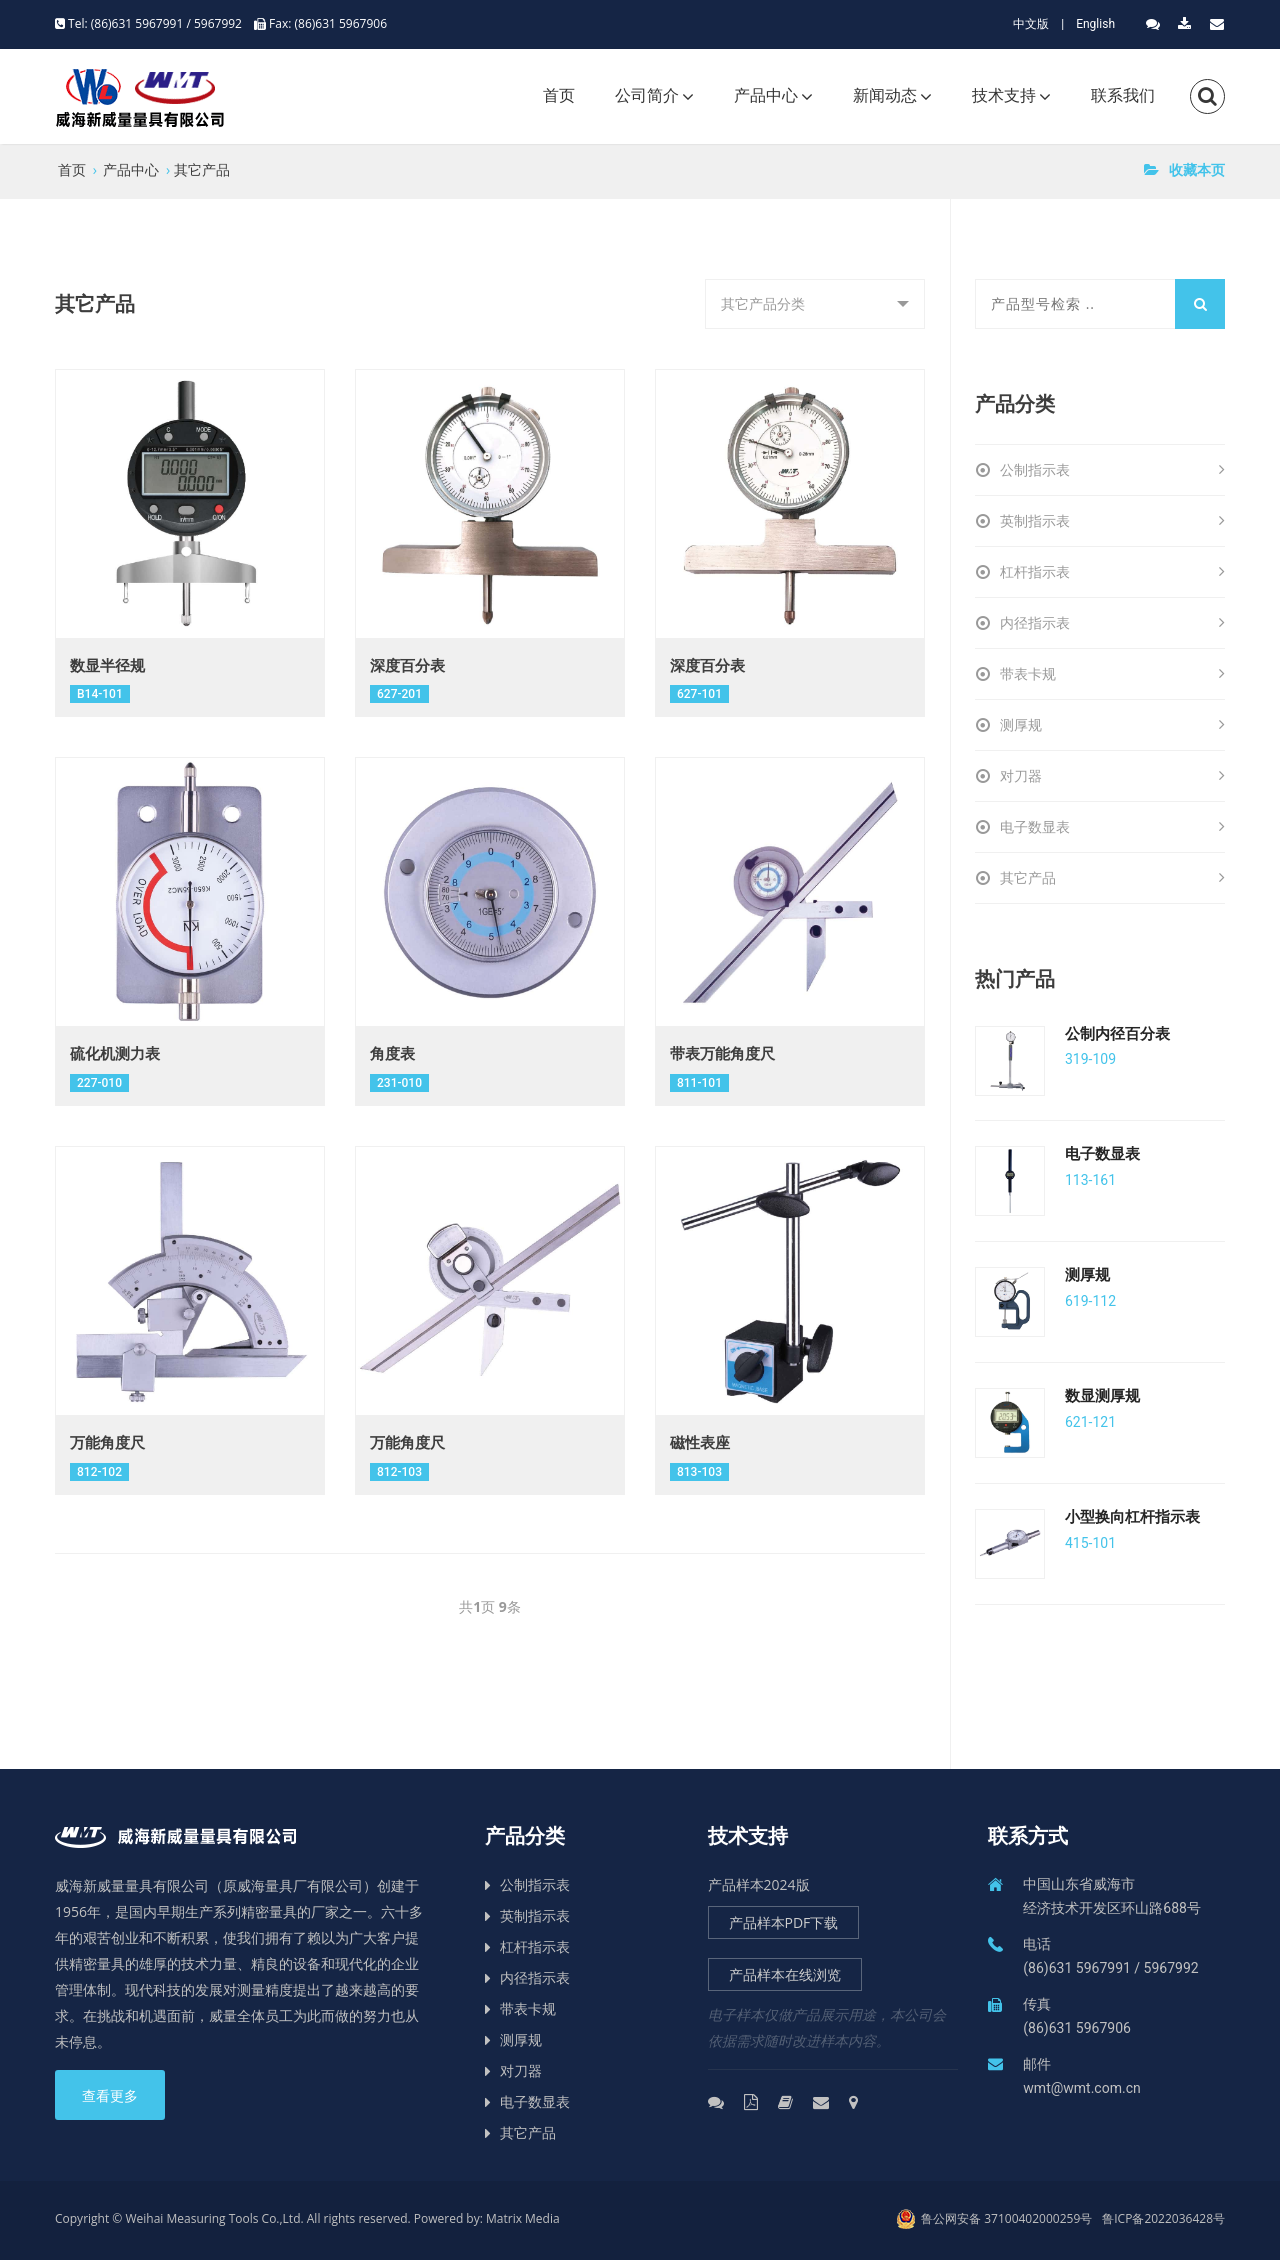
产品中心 (766, 95)
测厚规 (1112, 725)
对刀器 (1112, 776)
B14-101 (100, 694)
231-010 (399, 1083)
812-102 (99, 1472)
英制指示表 (1112, 521)
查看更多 (110, 2096)
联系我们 (1123, 95)
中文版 (1031, 24)
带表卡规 (1112, 674)
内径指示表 (1112, 623)
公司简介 (647, 95)
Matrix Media (523, 2218)
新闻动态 (885, 95)
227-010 (99, 1083)
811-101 (699, 1083)
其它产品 (202, 169)
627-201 (399, 694)
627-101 (699, 694)
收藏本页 (1184, 169)
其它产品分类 (770, 311)
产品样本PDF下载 (784, 1922)
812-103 (399, 1472)
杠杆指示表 (1112, 572)
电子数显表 (1112, 827)
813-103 (699, 1472)
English (1095, 24)
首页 (559, 95)
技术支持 (1004, 95)
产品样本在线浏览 (785, 1974)
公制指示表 (1112, 470)
